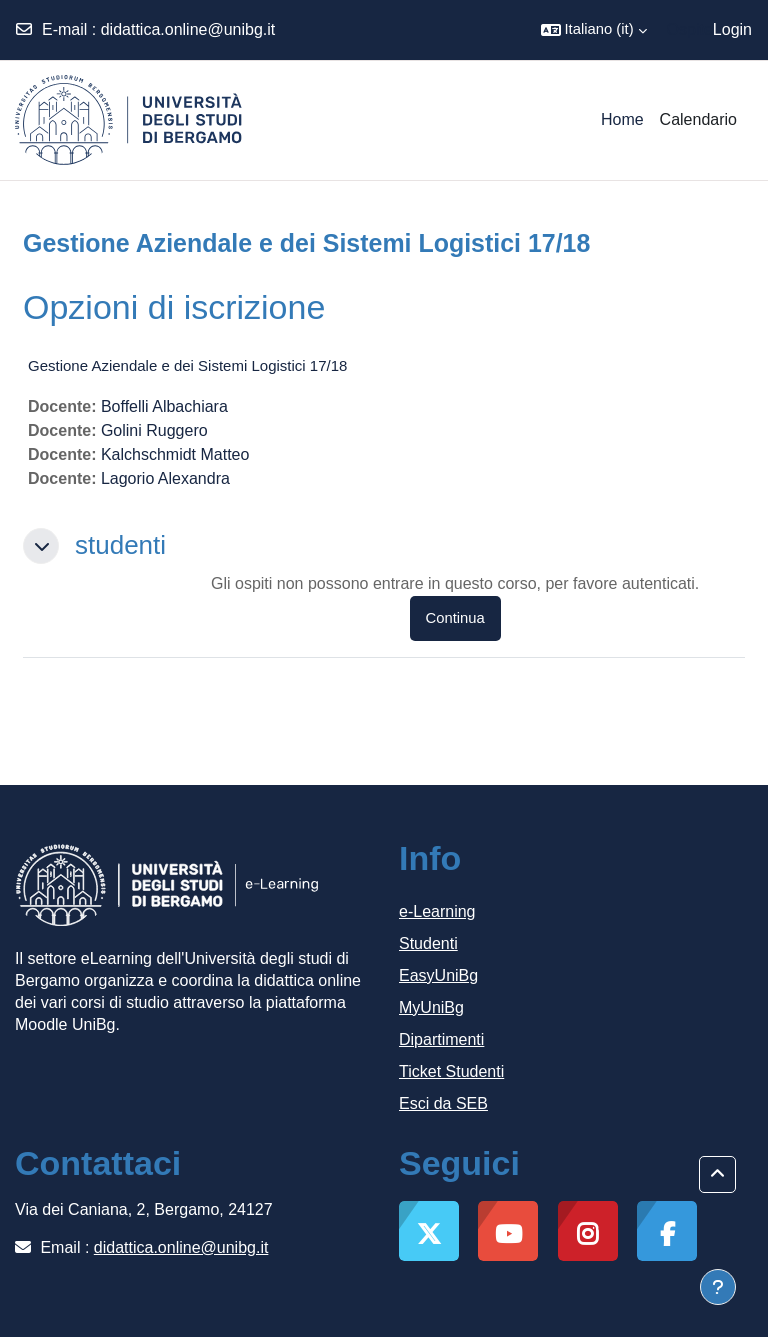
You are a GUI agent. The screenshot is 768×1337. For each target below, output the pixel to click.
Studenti (428, 943)
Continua (455, 618)
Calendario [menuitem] (698, 119)
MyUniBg (431, 1007)
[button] (594, 30)
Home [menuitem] (622, 119)
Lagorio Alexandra (165, 478)
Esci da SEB (443, 1103)
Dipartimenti (441, 1039)
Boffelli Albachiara (164, 406)
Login (732, 29)
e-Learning (437, 911)
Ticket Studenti (451, 1071)
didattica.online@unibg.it (188, 29)
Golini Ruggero (154, 430)
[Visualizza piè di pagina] (718, 1287)
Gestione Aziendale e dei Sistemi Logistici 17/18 (187, 365)
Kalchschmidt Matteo (175, 454)
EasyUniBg (438, 975)
